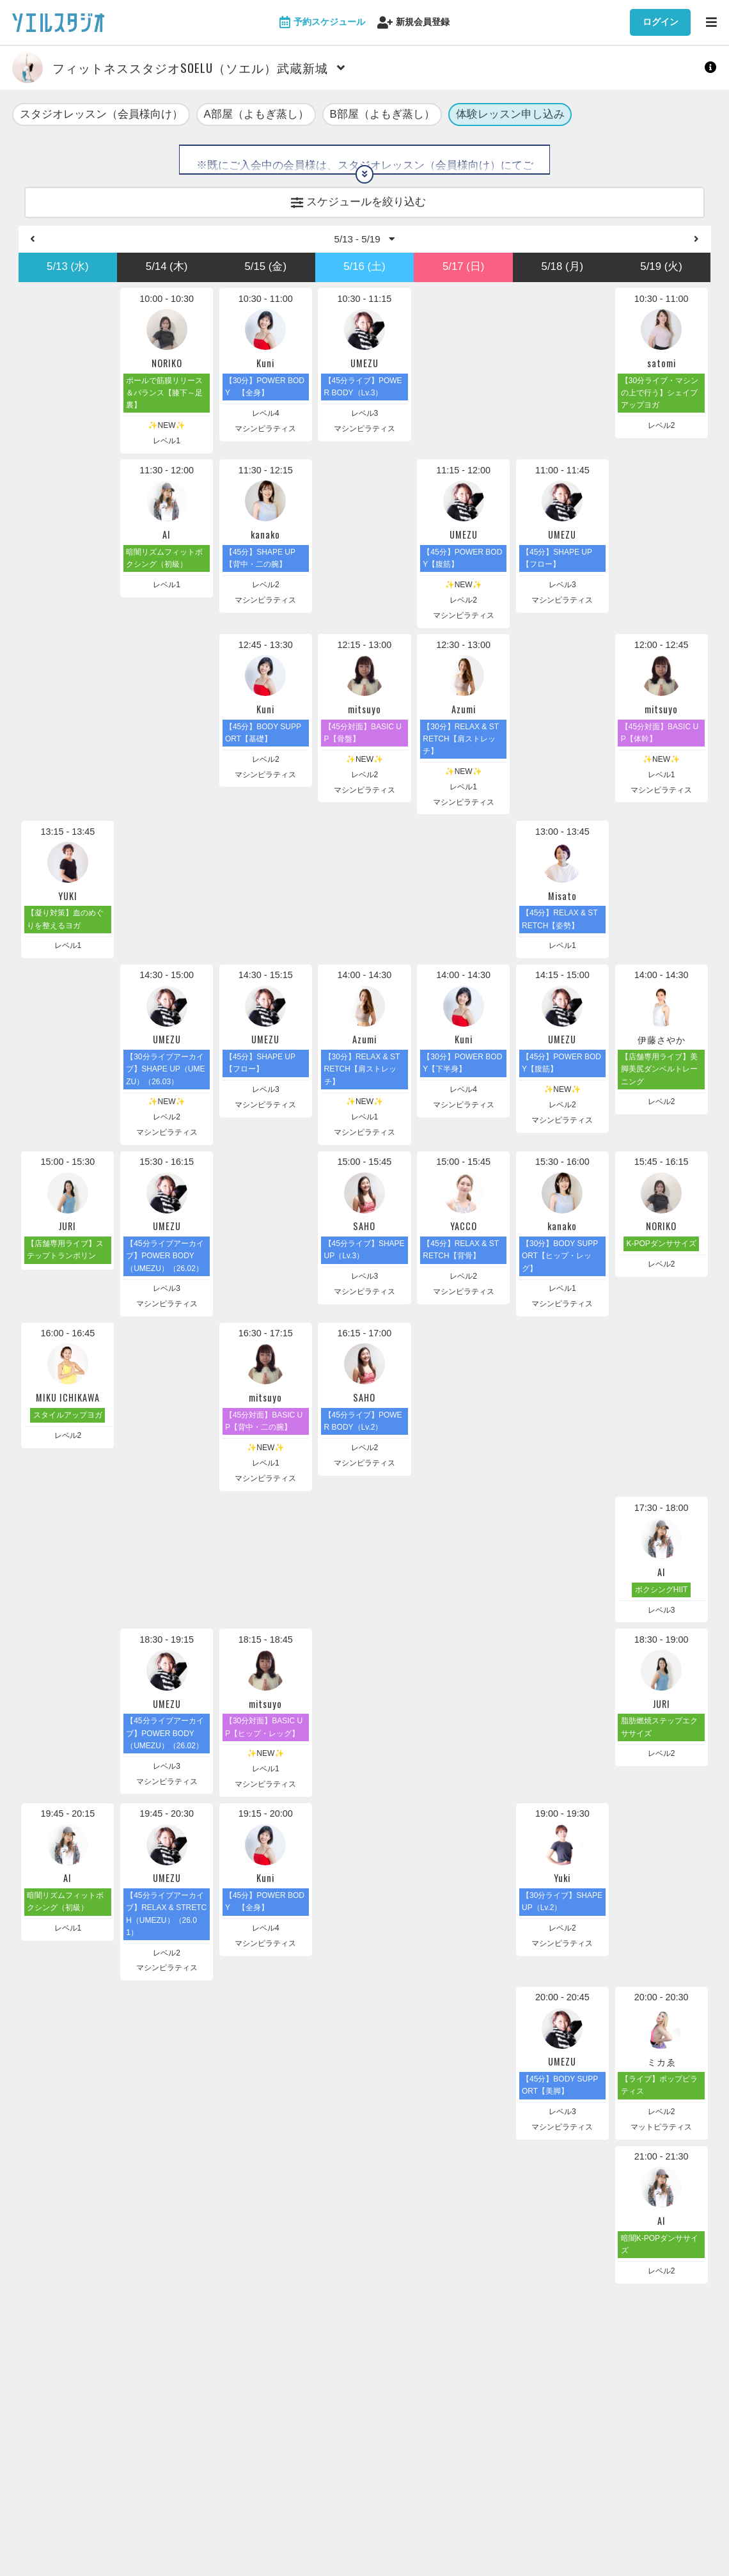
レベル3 (365, 417)
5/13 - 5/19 (364, 242)
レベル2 (661, 429)
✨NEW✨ (166, 429)
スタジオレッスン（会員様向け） (101, 115)
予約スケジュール (322, 23)
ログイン (660, 22)
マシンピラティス (265, 433)
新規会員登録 (413, 23)
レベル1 (166, 445)
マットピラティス (661, 2131)
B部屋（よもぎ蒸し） (382, 115)
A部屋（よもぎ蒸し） (256, 115)
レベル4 (265, 417)
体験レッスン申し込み (510, 115)
